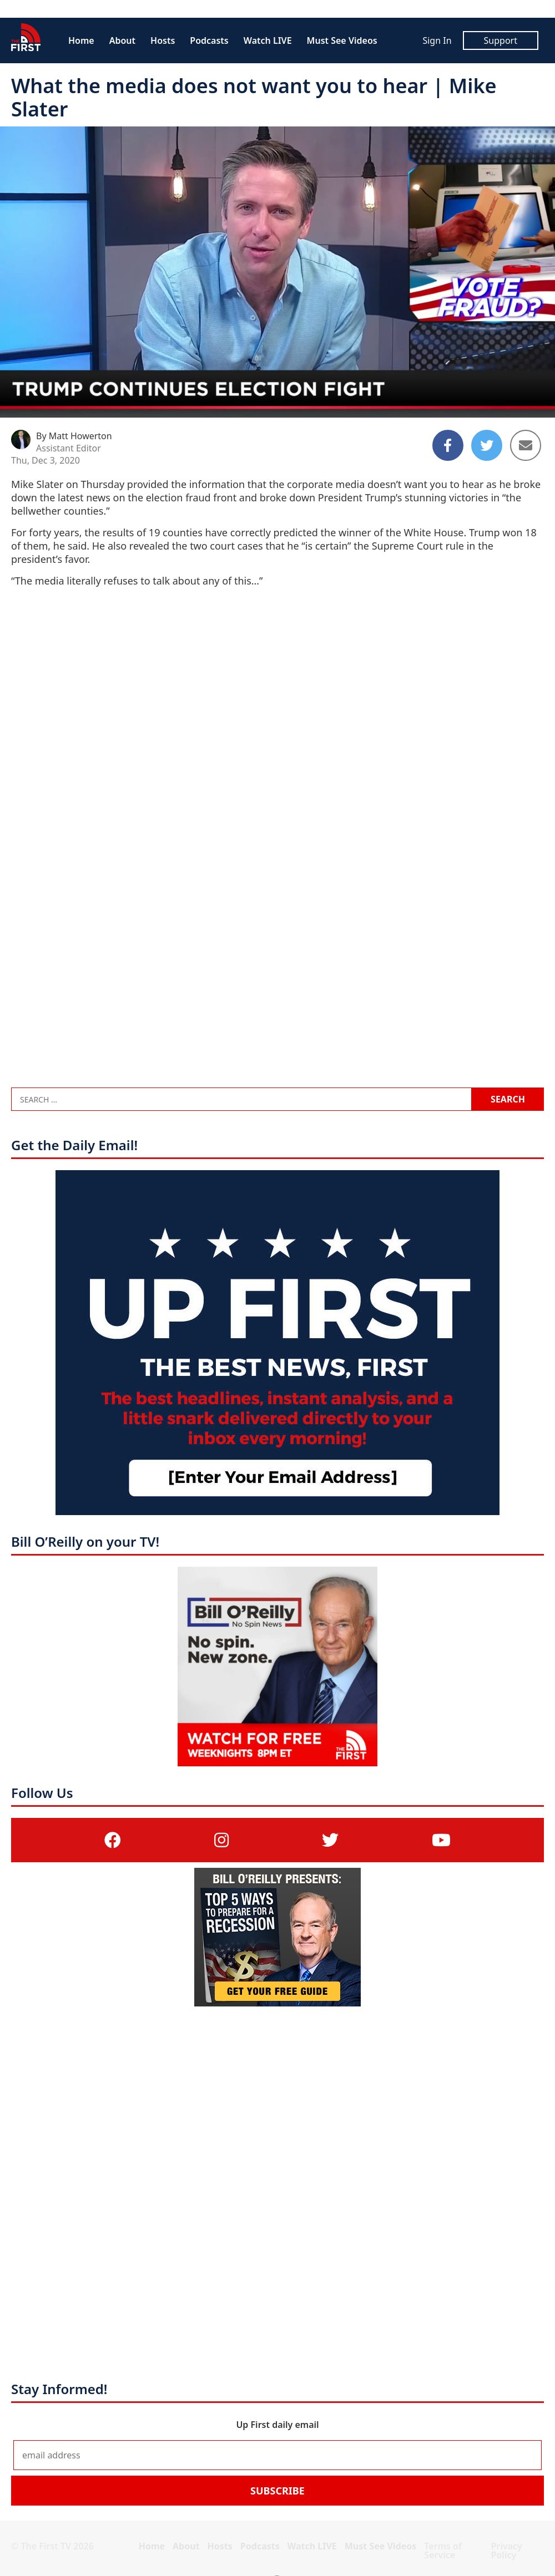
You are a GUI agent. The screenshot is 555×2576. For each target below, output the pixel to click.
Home (81, 40)
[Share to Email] (525, 445)
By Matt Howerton (74, 436)
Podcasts (209, 40)
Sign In (436, 40)
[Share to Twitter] (486, 445)
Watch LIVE (268, 40)
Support (500, 40)
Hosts (162, 40)
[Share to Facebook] (447, 445)
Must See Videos (342, 40)
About (122, 40)
